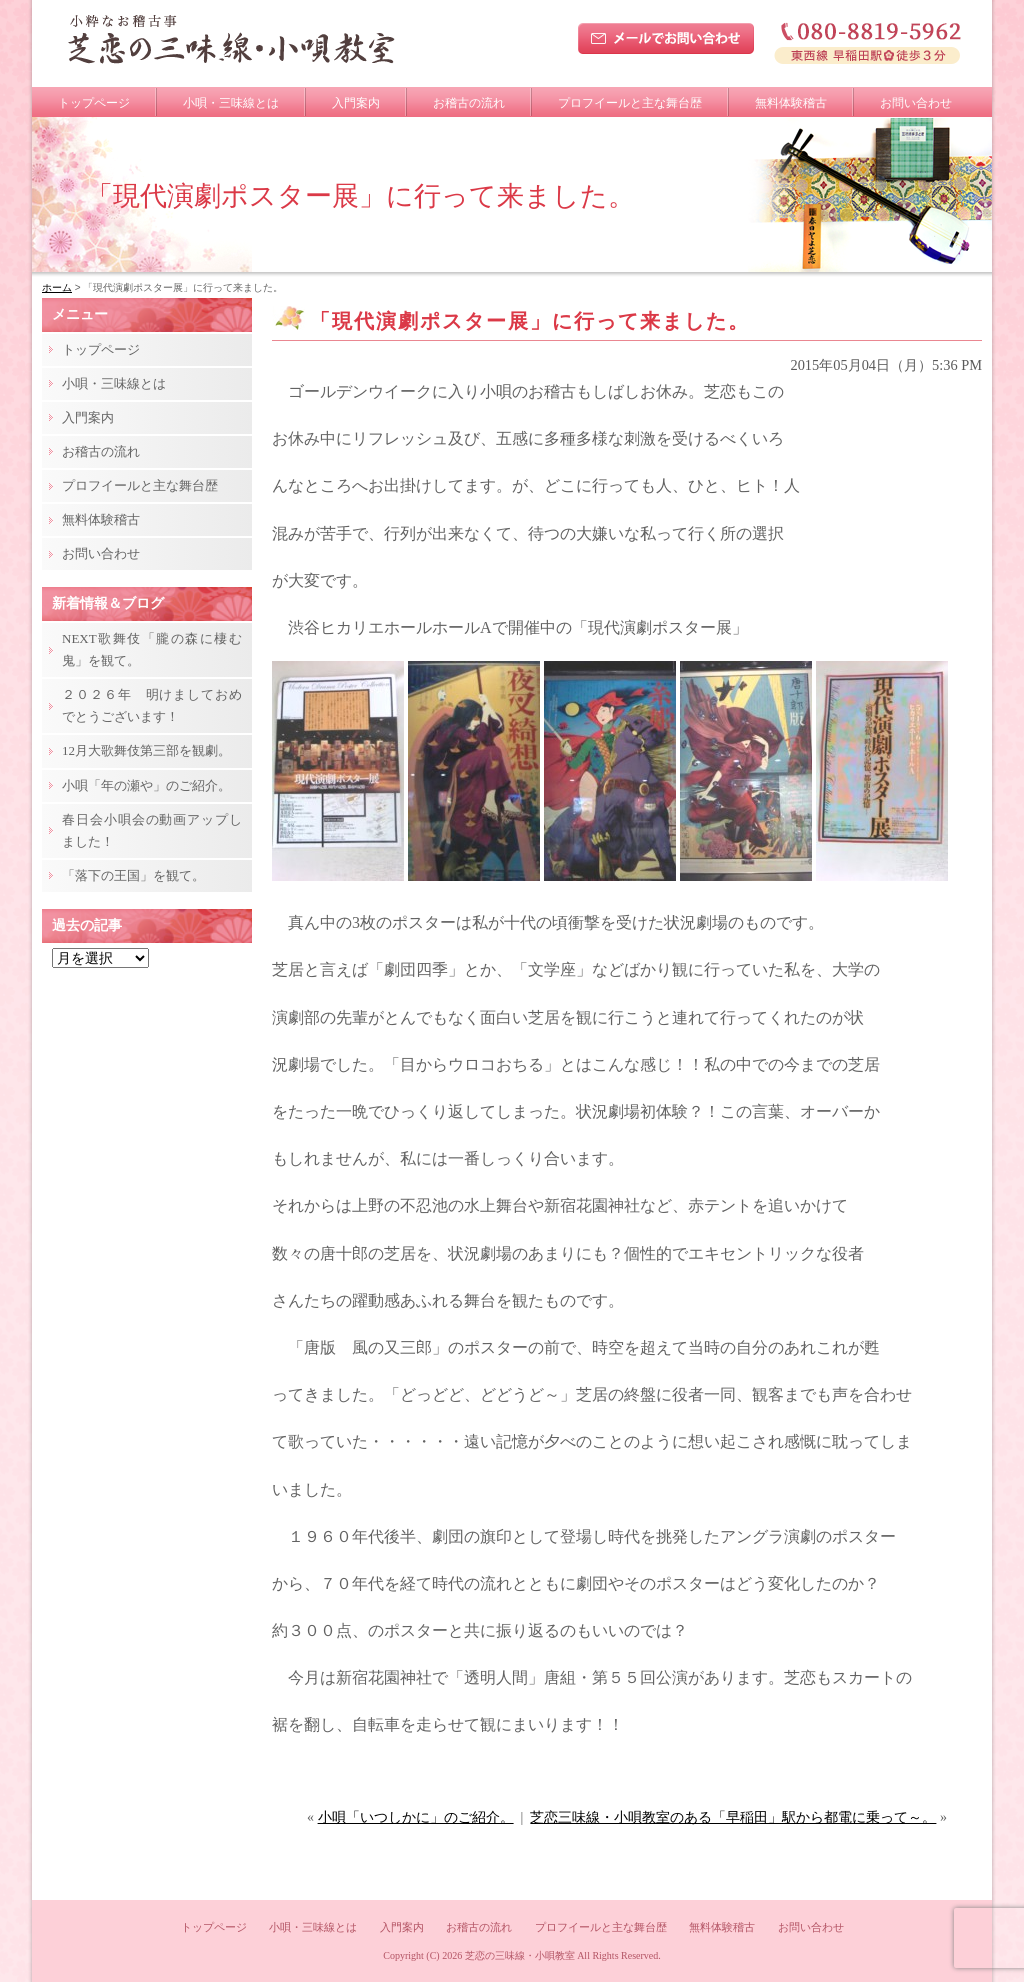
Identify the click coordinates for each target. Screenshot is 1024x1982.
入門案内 (356, 103)
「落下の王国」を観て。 (133, 875)
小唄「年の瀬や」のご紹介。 (146, 785)
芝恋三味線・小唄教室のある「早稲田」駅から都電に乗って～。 (733, 1817)
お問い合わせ (916, 103)
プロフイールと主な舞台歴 (630, 103)
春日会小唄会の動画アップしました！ (152, 830)
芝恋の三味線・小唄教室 (520, 1955)
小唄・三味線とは (231, 103)
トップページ (94, 103)
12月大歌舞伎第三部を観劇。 (146, 750)
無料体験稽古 (791, 103)
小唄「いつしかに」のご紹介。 (416, 1817)
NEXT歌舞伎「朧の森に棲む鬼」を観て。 (152, 649)
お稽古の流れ (469, 103)
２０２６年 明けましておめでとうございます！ (152, 705)
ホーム (57, 287)
